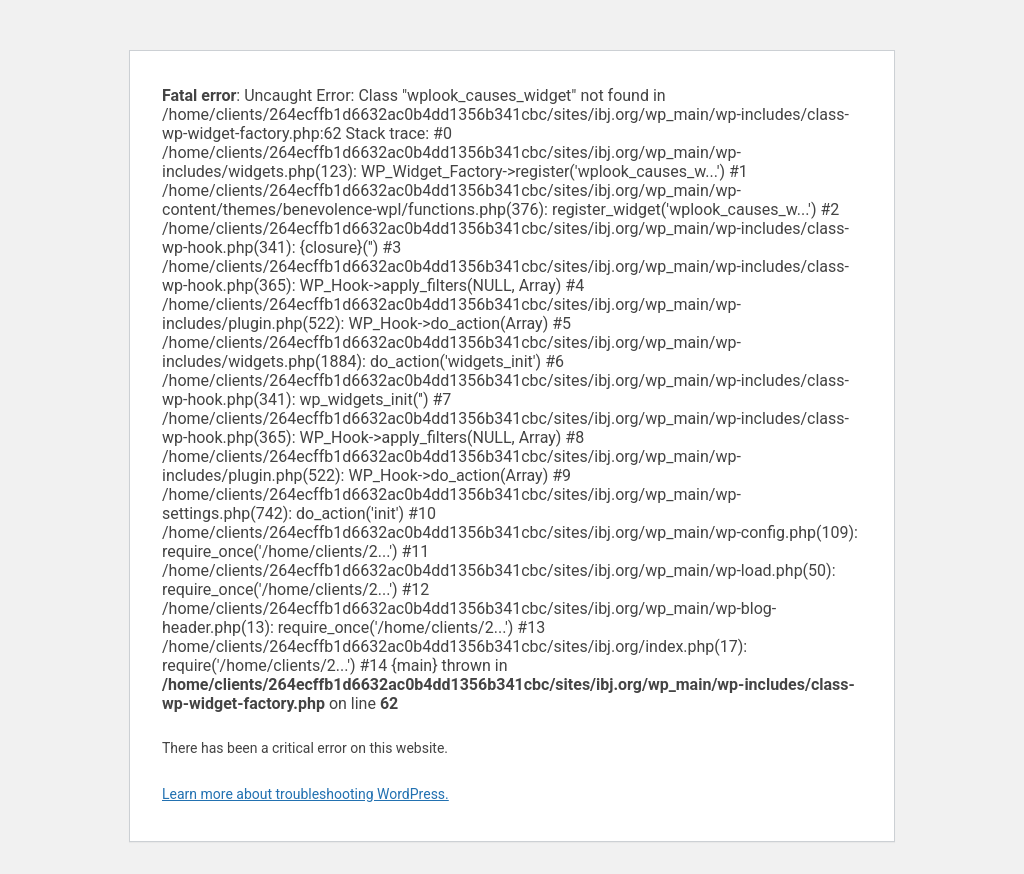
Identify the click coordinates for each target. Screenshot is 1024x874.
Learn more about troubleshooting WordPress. (305, 794)
